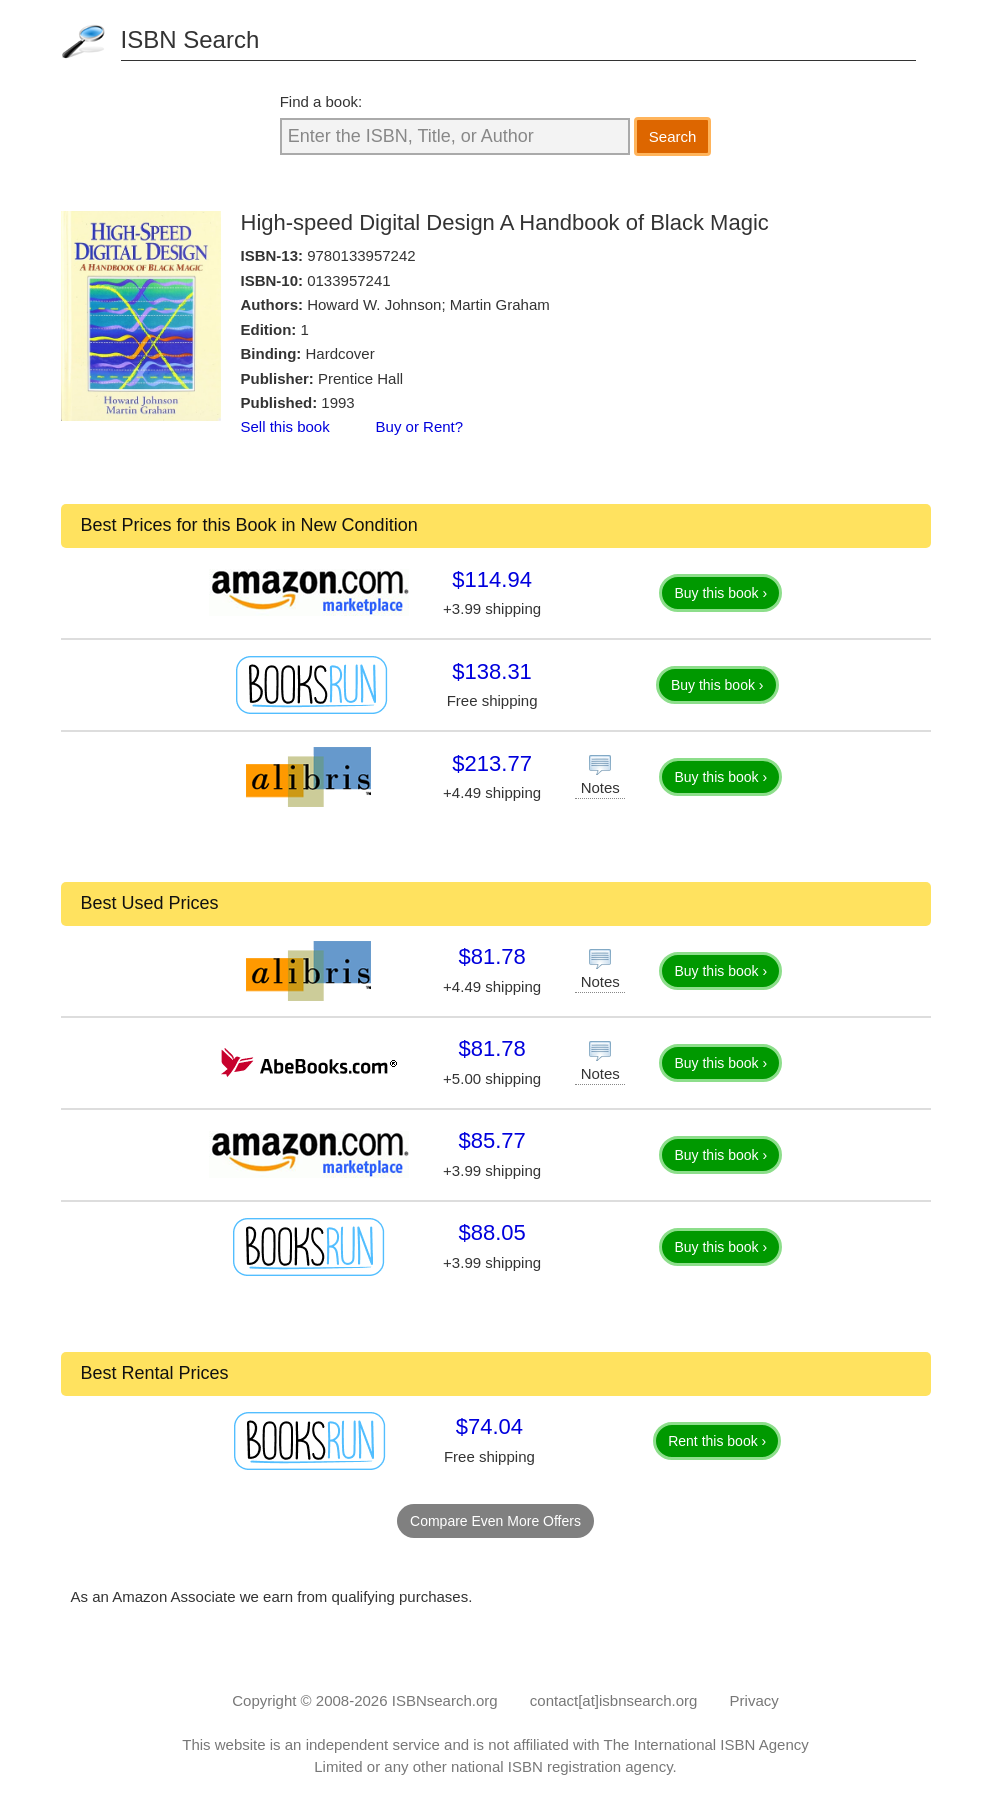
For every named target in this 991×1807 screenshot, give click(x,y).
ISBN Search (190, 39)
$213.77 (492, 763)
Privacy (754, 1700)
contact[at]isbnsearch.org (614, 1700)
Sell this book (285, 426)
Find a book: (321, 101)
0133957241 (348, 280)
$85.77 (491, 1140)
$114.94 (492, 579)
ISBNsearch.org (445, 1700)
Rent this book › (717, 1441)
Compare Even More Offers (495, 1521)
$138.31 (492, 671)
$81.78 (491, 956)
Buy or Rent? (420, 426)
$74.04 (489, 1426)
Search (673, 136)
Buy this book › (720, 593)
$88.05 (491, 1232)
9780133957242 (361, 255)
